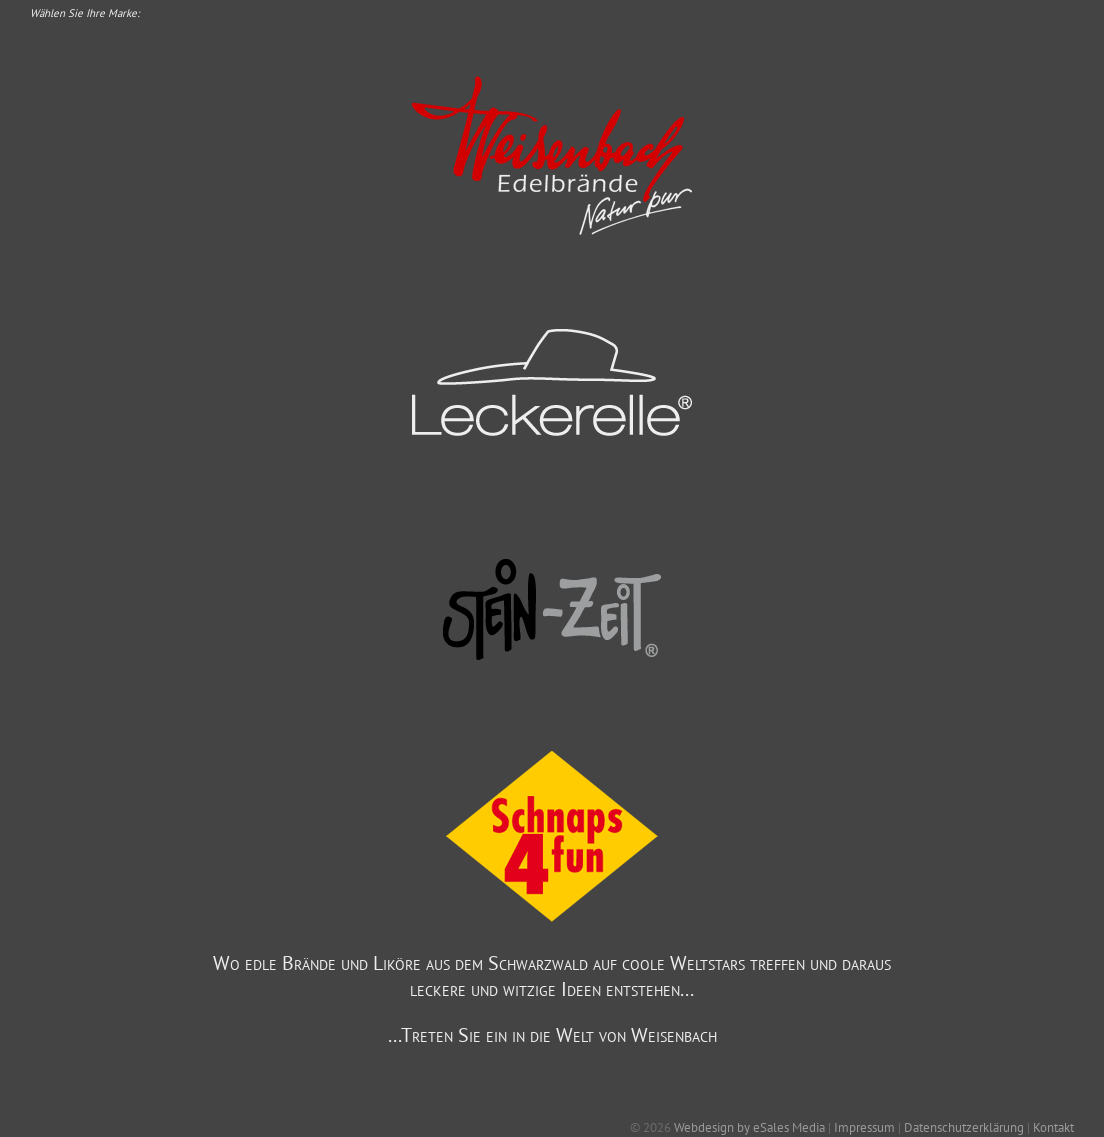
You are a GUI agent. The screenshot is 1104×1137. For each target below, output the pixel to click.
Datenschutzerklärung (964, 1127)
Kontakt (1053, 1127)
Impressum (864, 1127)
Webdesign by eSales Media (749, 1127)
